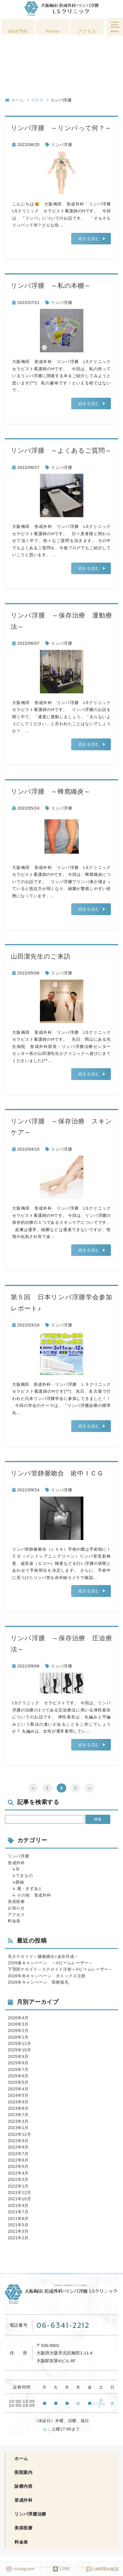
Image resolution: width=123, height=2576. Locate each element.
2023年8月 (18, 2108)
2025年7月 (18, 2069)
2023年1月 (18, 2127)
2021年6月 (18, 2218)
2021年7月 (18, 2212)
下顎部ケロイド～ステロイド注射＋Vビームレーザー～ (60, 1969)
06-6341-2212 (63, 2325)
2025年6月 (18, 2076)
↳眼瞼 (16, 1882)
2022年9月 (18, 2140)
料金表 (14, 1921)
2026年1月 (18, 2037)
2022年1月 (18, 2186)
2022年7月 (18, 2153)
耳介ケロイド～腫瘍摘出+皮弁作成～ (43, 1956)
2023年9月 (18, 2102)
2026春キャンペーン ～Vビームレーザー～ (50, 1962)
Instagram (20, 2569)
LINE (61, 2569)
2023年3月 (18, 2121)
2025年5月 (18, 2082)
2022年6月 (18, 2160)
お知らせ (16, 1908)
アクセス (16, 1914)
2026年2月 (18, 2030)
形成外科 (16, 1862)
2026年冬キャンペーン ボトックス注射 (47, 1976)
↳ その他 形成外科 (29, 1895)
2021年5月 (18, 2225)
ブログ (37, 100)
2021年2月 (18, 2238)
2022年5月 (18, 2166)
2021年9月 (18, 2205)
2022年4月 (18, 2173)
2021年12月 (19, 2192)
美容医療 (16, 1901)
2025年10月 (19, 2050)
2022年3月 (18, 2179)
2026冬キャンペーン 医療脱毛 (38, 1982)
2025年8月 (18, 2063)
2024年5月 (18, 2095)
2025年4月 (18, 2089)
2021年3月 (18, 2231)
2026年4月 (18, 2017)
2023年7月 (18, 2114)
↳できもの (20, 1875)
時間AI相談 (102, 2569)
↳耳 (14, 1869)
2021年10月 (19, 2199)
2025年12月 (19, 2043)
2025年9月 (18, 2056)
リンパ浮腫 (61, 144)
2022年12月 (19, 2134)
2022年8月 (18, 2147)
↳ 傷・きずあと (25, 1888)
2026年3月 (18, 2024)
